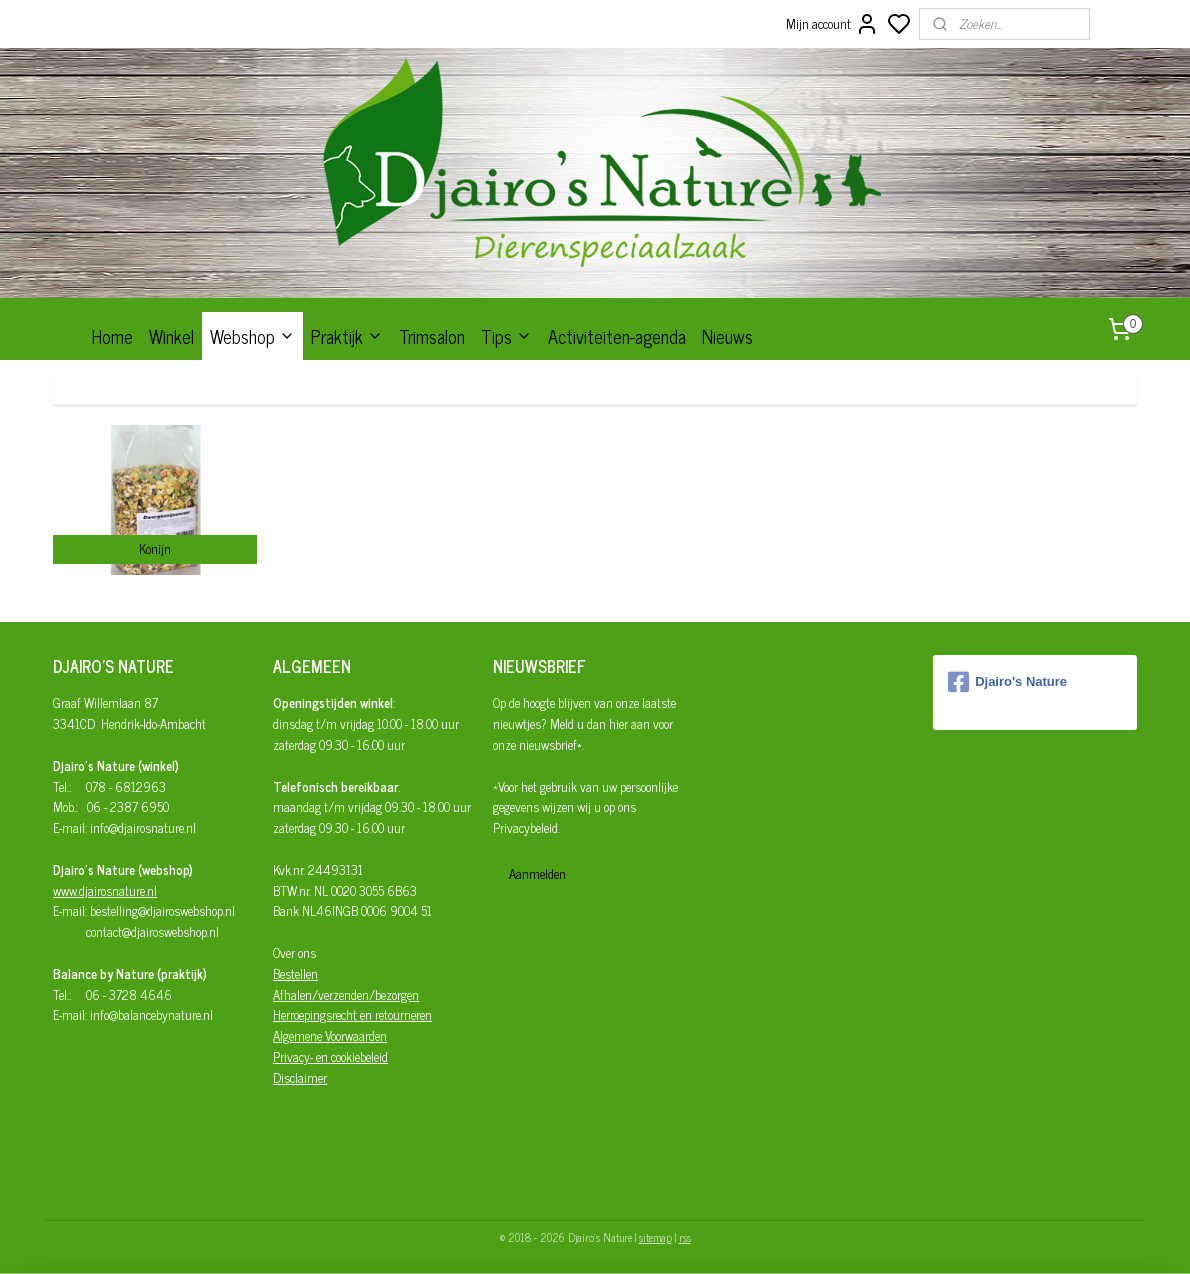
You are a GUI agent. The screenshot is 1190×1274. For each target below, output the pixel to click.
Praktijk (347, 336)
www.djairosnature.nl (105, 890)
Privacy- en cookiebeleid (330, 1056)
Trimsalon (432, 336)
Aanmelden (537, 873)
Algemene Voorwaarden (330, 1035)
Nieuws (727, 336)
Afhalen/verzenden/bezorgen (346, 994)
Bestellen (295, 973)
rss (685, 1237)
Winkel (171, 336)
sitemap (655, 1237)
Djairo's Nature (1007, 682)
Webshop (252, 336)
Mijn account (832, 24)
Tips (506, 336)
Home (112, 336)
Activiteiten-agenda (617, 336)
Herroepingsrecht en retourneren (352, 1014)
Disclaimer (300, 1077)
